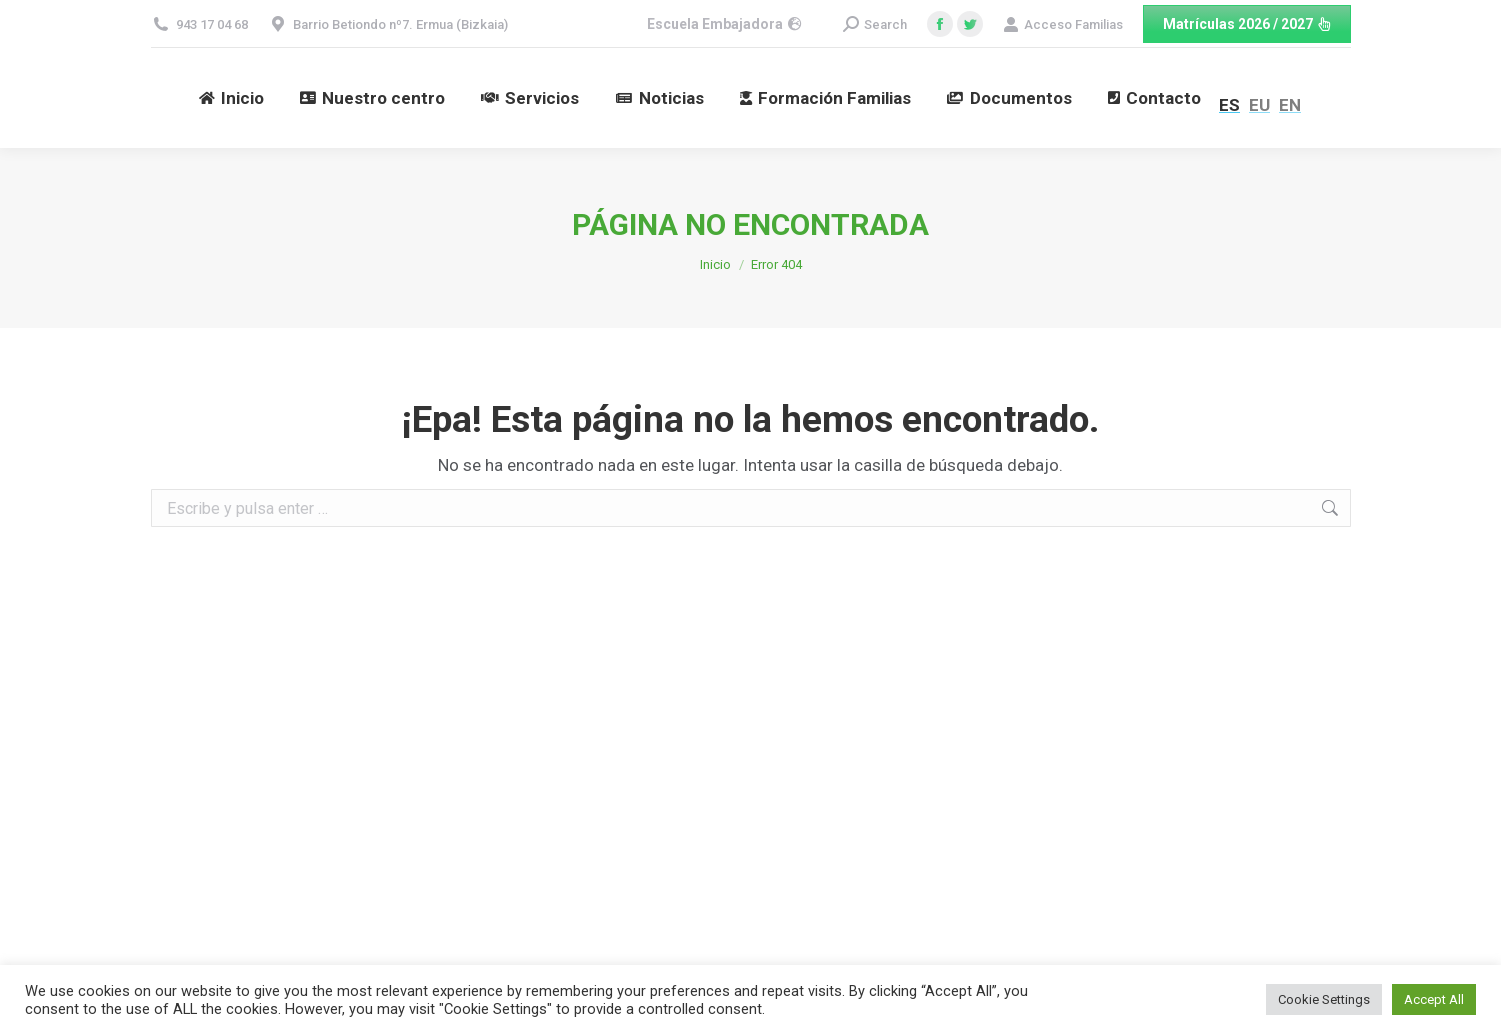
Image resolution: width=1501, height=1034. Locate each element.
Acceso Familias (1063, 24)
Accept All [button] (1434, 999)
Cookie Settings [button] (1324, 999)
